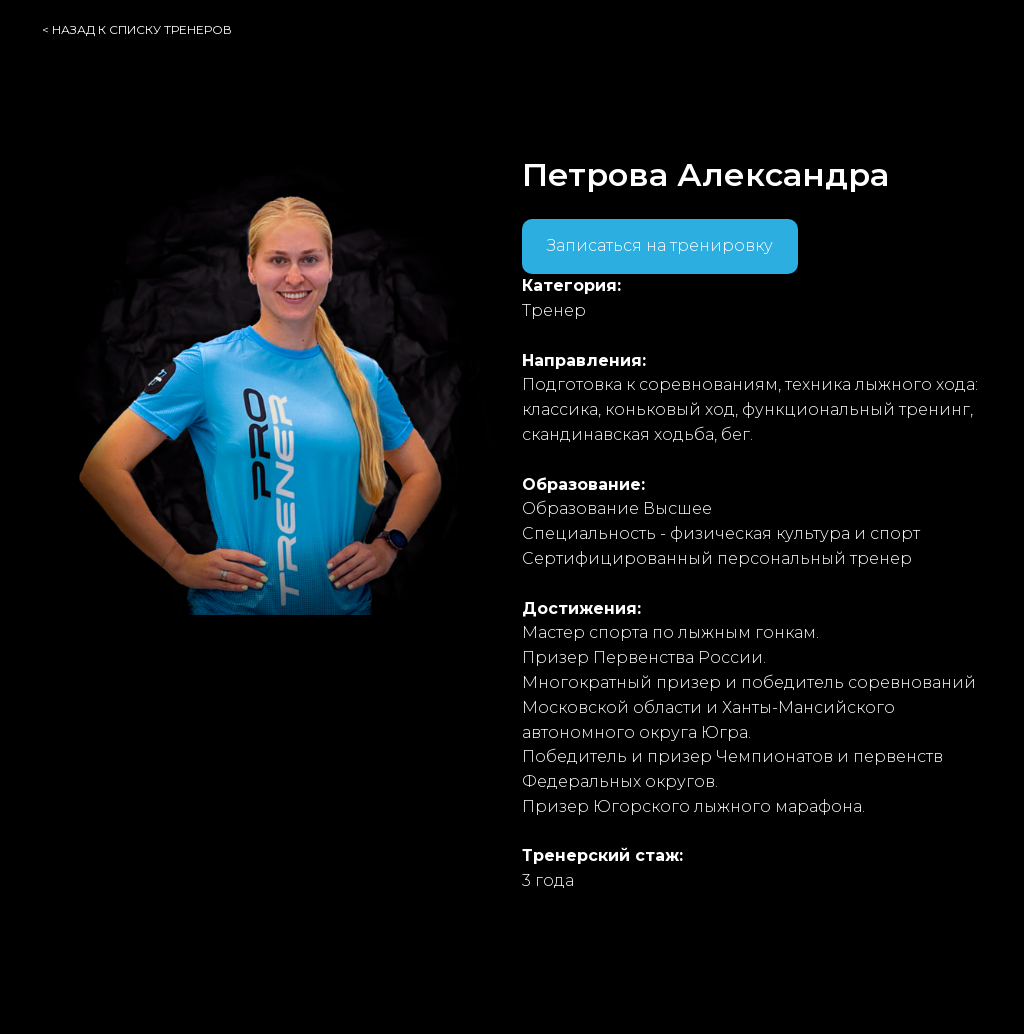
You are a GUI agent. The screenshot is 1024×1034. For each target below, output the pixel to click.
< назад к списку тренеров (137, 29)
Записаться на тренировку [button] (660, 245)
